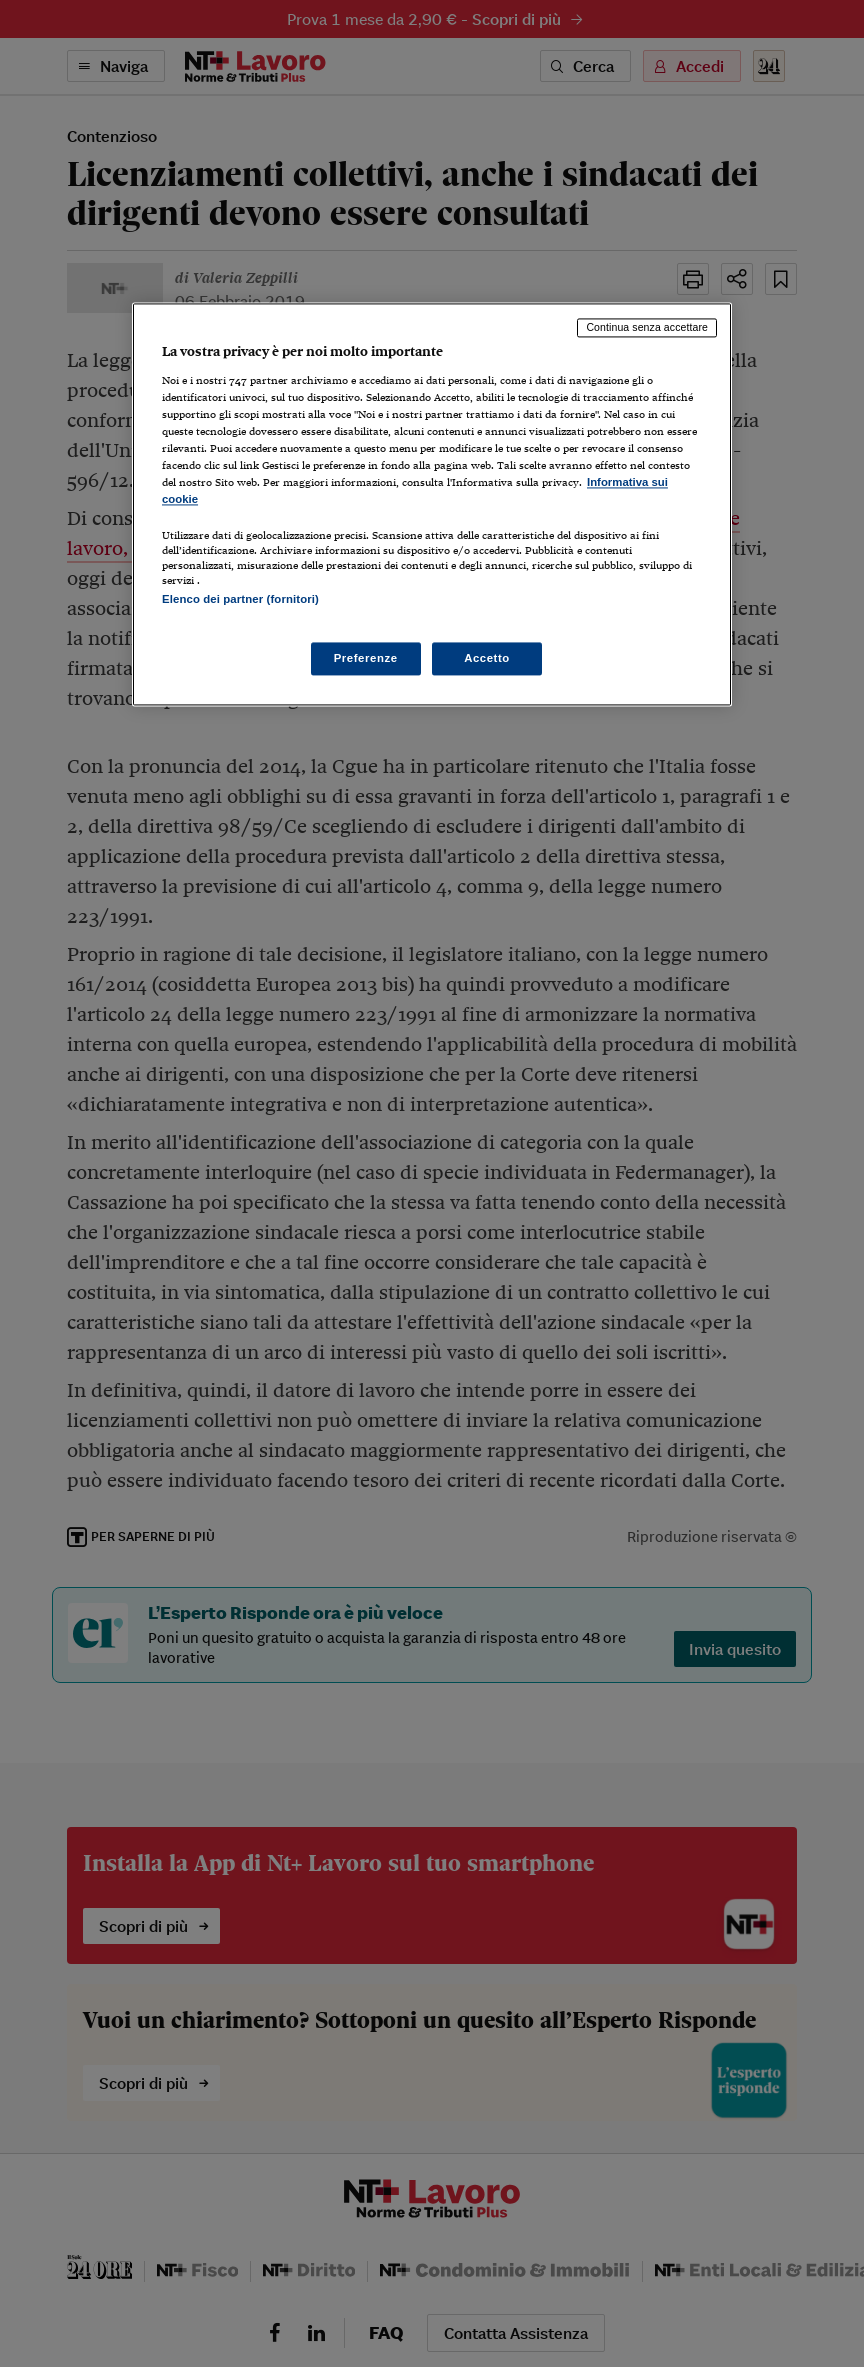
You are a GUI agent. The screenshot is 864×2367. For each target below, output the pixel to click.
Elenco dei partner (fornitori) (240, 600)
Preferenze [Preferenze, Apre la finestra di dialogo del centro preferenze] (366, 658)
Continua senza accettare (647, 327)
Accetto (487, 658)
